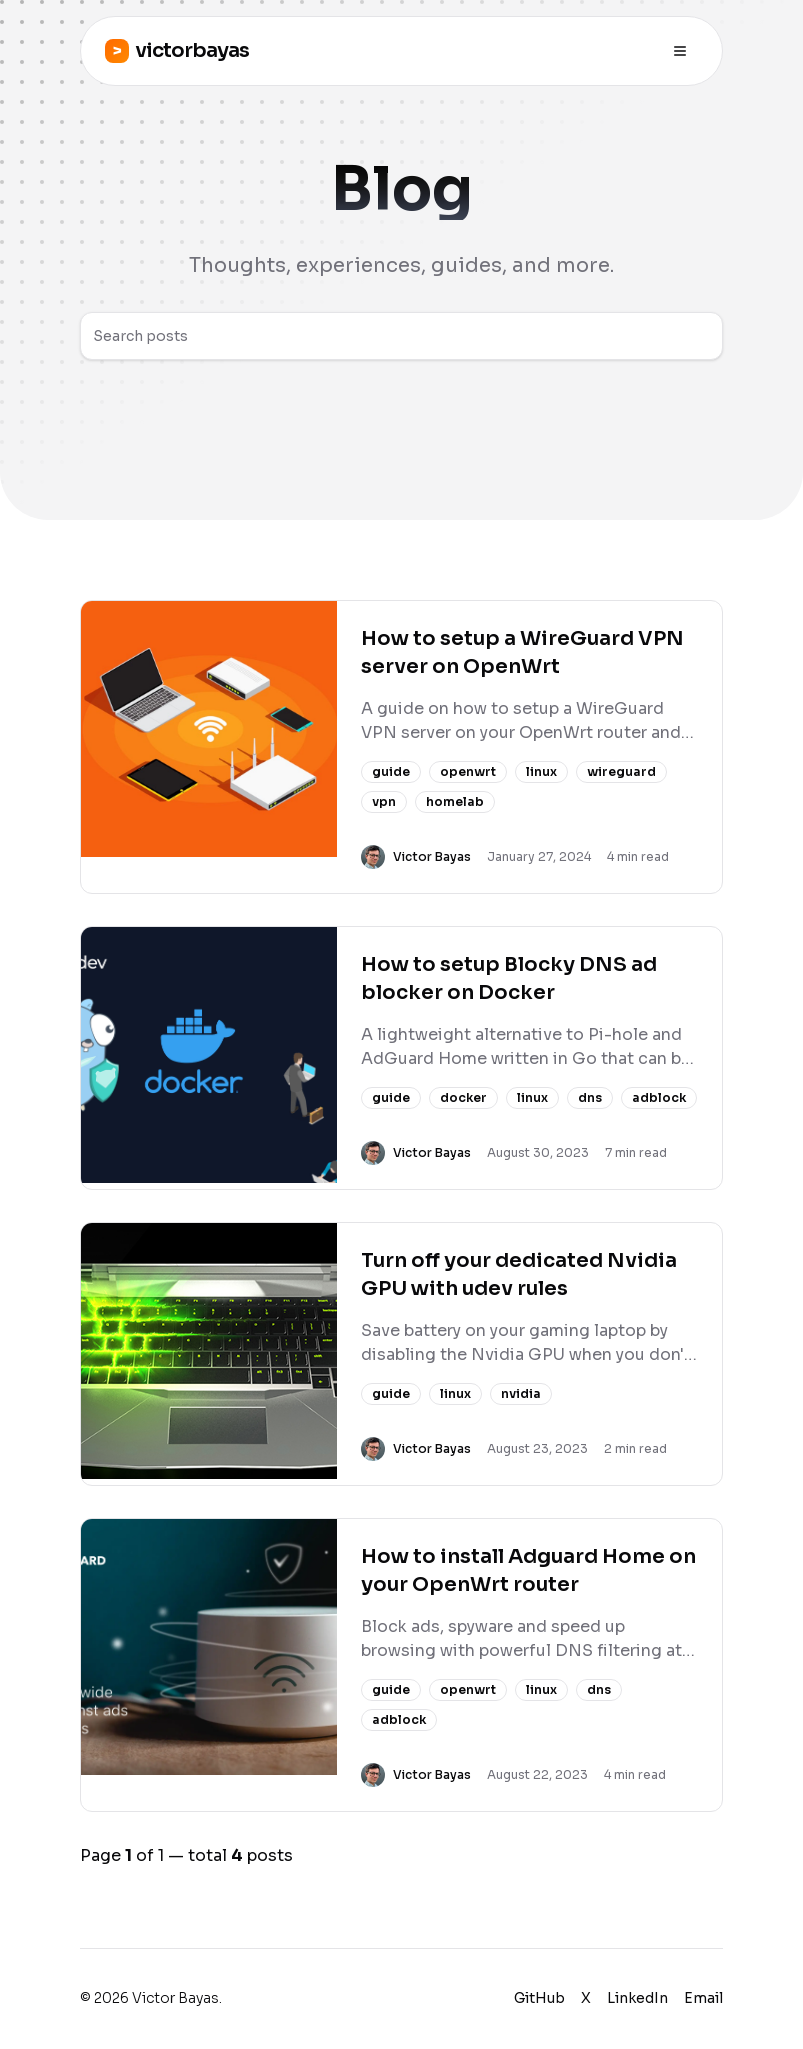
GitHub (539, 1998)
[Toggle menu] (680, 51)
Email (703, 1998)
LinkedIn (637, 1998)
